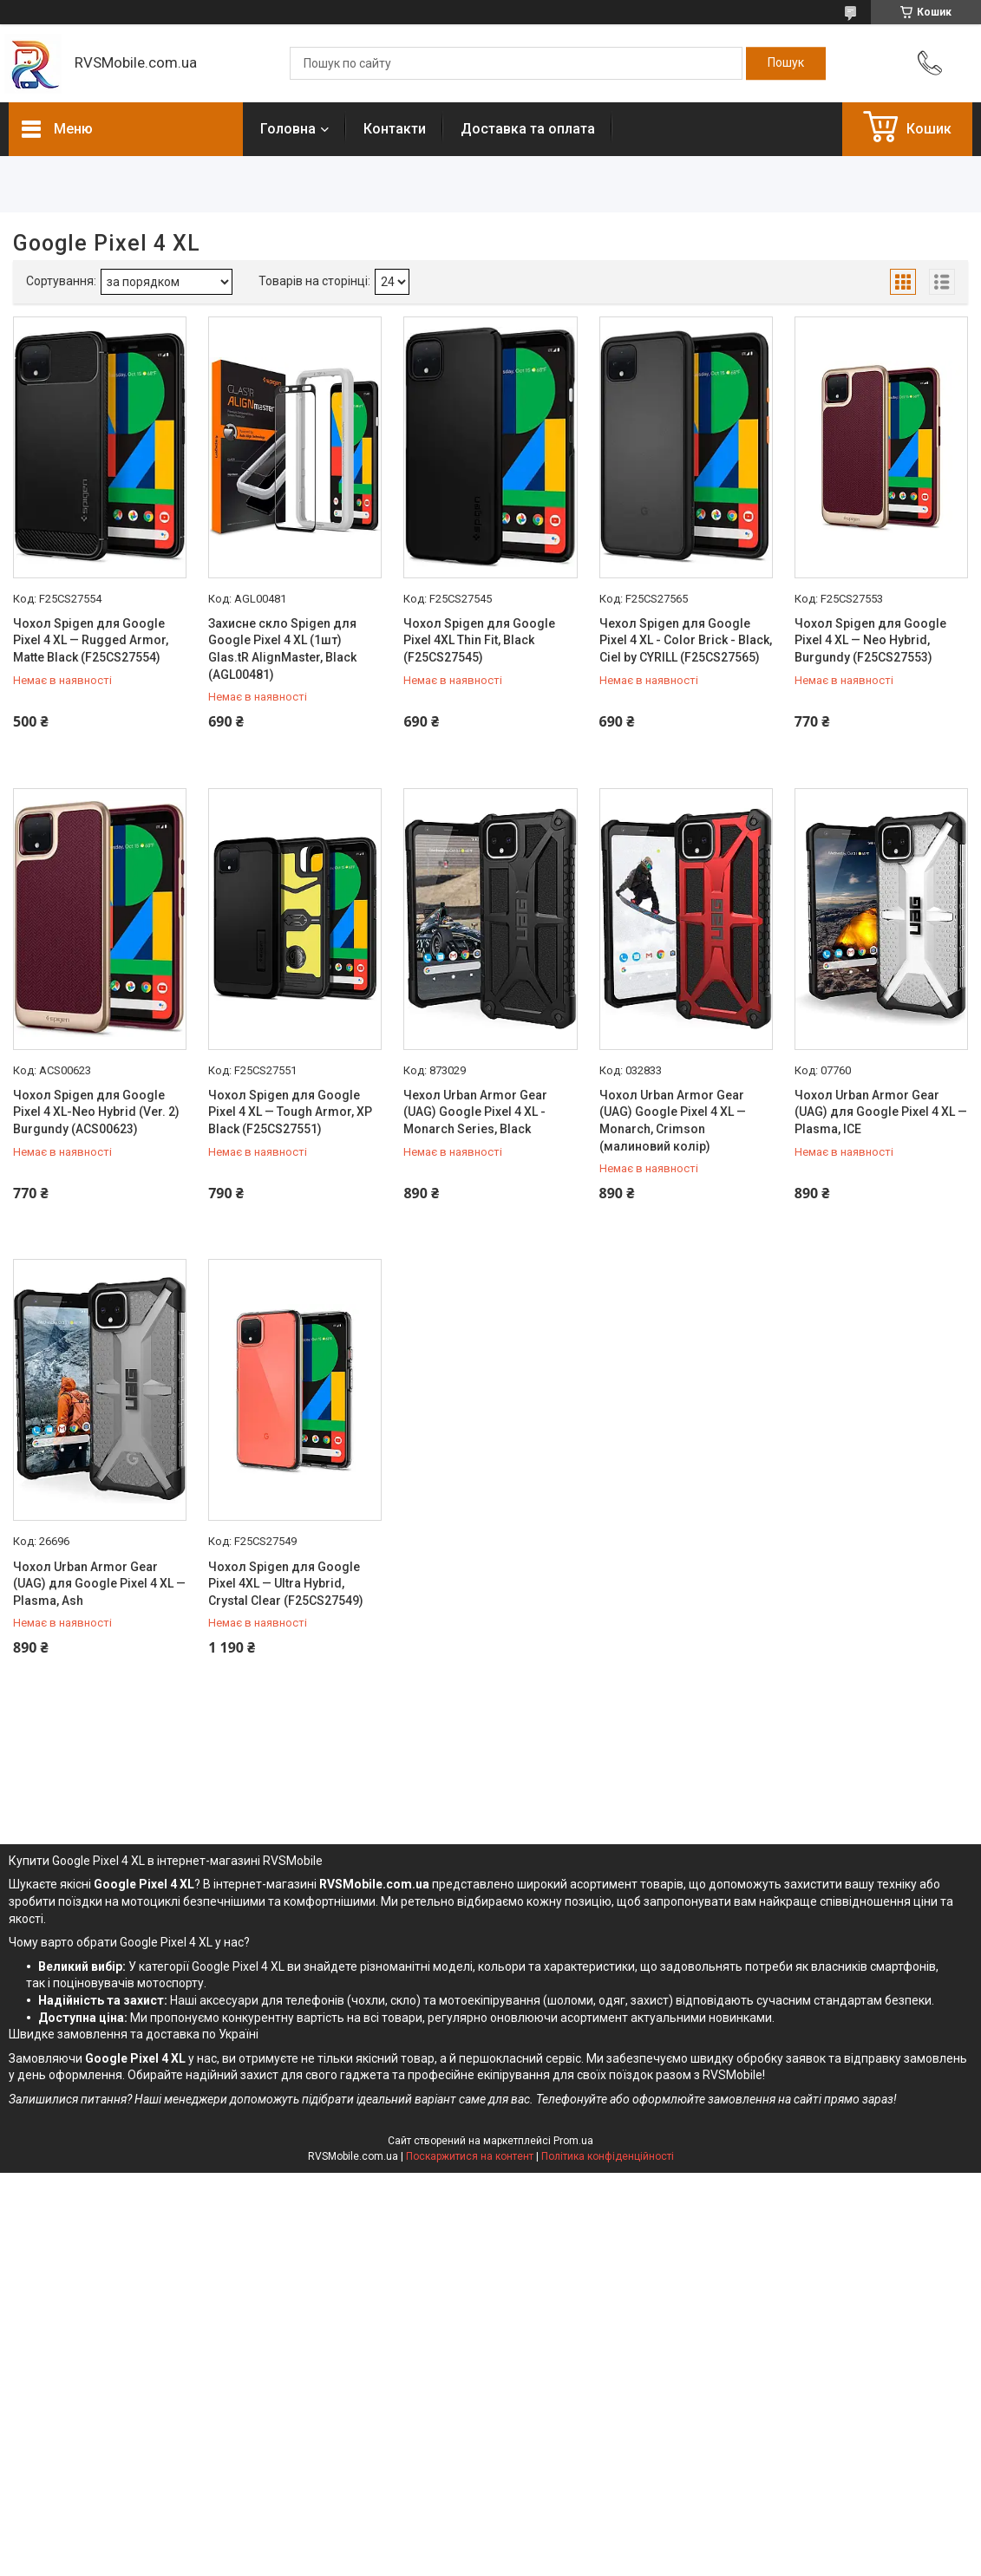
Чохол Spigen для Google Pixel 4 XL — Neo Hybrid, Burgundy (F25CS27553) (870, 640)
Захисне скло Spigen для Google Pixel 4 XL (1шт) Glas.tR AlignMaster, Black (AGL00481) (282, 648)
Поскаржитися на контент (469, 2156)
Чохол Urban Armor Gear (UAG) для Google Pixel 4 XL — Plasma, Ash (99, 1584)
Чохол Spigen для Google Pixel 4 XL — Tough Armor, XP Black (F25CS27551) (290, 1112)
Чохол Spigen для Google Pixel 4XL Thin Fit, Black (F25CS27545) (479, 640)
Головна (288, 129)
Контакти (394, 129)
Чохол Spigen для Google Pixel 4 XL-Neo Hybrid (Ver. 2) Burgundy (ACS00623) (96, 1112)
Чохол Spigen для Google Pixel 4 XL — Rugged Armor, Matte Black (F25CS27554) (90, 640)
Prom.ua (573, 2141)
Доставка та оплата (528, 129)
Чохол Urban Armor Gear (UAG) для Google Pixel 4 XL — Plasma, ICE (881, 1112)
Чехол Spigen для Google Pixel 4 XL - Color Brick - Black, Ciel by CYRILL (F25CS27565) (685, 640)
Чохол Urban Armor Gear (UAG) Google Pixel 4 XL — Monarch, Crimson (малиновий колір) (672, 1120)
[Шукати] (786, 63)
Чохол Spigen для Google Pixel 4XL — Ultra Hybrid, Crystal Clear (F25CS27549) (285, 1584)
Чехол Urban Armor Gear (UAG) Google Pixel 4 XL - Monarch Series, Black (475, 1112)
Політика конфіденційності (607, 2156)
